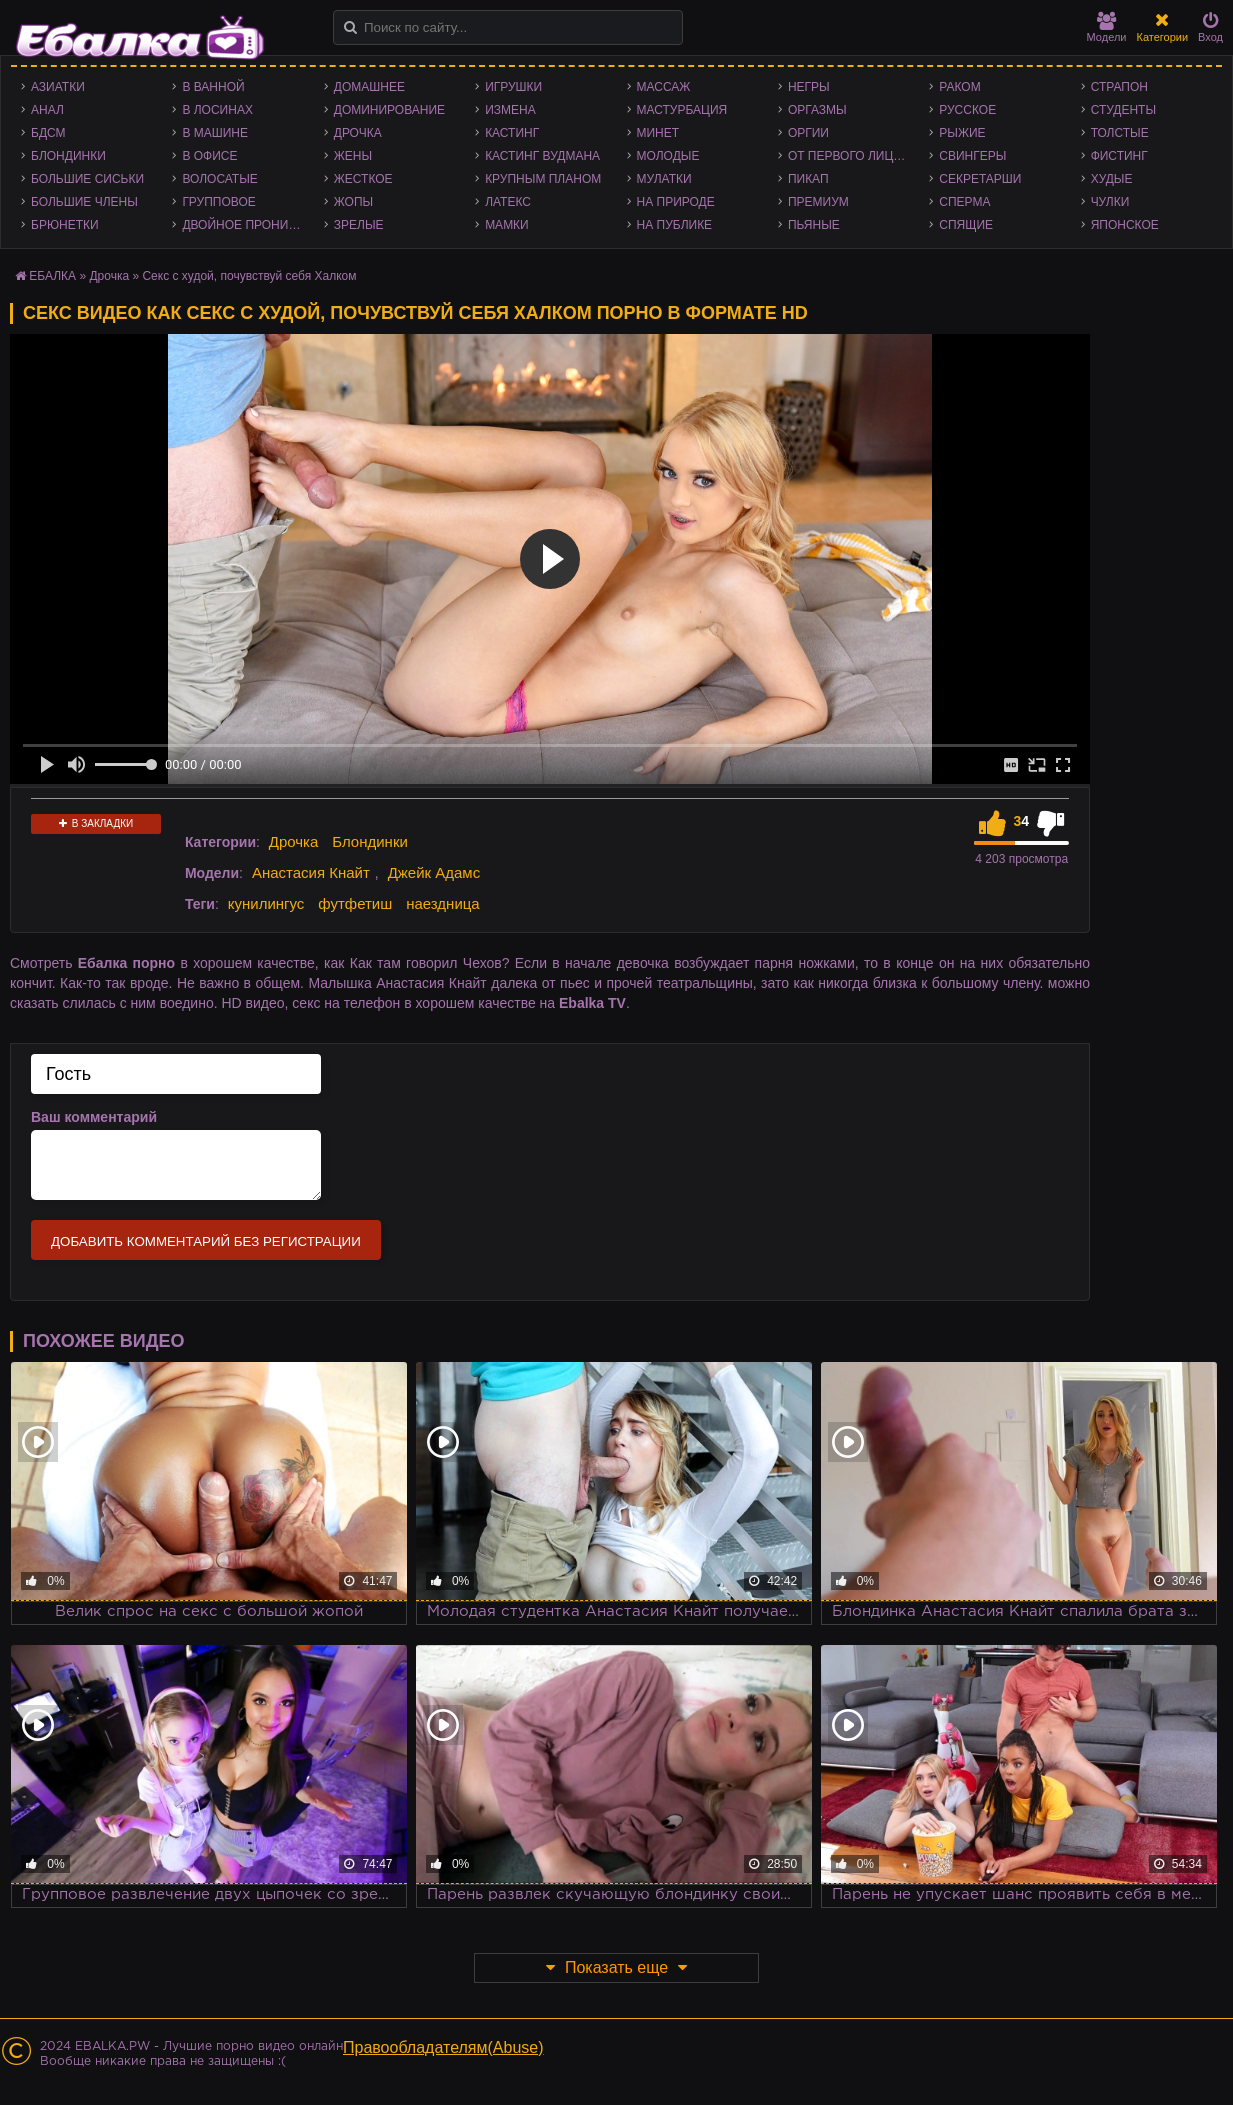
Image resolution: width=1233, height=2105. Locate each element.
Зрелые (359, 225)
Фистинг (1119, 156)
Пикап (808, 179)
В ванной (213, 87)
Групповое (218, 202)
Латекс (508, 202)
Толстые (1120, 133)
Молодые (668, 156)
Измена (510, 110)
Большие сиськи (87, 179)
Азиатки (58, 87)
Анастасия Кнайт (311, 872)
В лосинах (217, 110)
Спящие (966, 225)
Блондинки (68, 156)
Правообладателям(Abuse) (443, 2047)
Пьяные (814, 225)
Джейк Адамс (434, 872)
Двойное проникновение (247, 225)
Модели (1107, 27)
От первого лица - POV (853, 156)
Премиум (818, 202)
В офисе (209, 156)
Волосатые (219, 179)
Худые (1112, 179)
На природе (676, 202)
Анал (47, 110)
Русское (967, 110)
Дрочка (358, 133)
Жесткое (363, 179)
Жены (353, 156)
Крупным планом (543, 179)
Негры (809, 87)
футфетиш (355, 903)
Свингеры (972, 156)
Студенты (1123, 110)
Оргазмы (817, 110)
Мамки (507, 225)
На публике (675, 225)
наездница (443, 903)
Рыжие (962, 133)
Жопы (353, 202)
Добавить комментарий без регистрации (206, 1241)
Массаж (664, 87)
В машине (215, 133)
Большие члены (84, 202)
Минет (658, 133)
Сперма (964, 202)
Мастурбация (682, 110)
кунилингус (266, 903)
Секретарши (980, 179)
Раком (959, 87)
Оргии (808, 133)
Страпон (1119, 87)
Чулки (1110, 202)
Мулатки (664, 179)
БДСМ (48, 133)
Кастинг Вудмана (542, 156)
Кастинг (512, 133)
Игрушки (513, 87)
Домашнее (369, 87)
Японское (1125, 225)
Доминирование (389, 110)
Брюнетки (65, 225)
